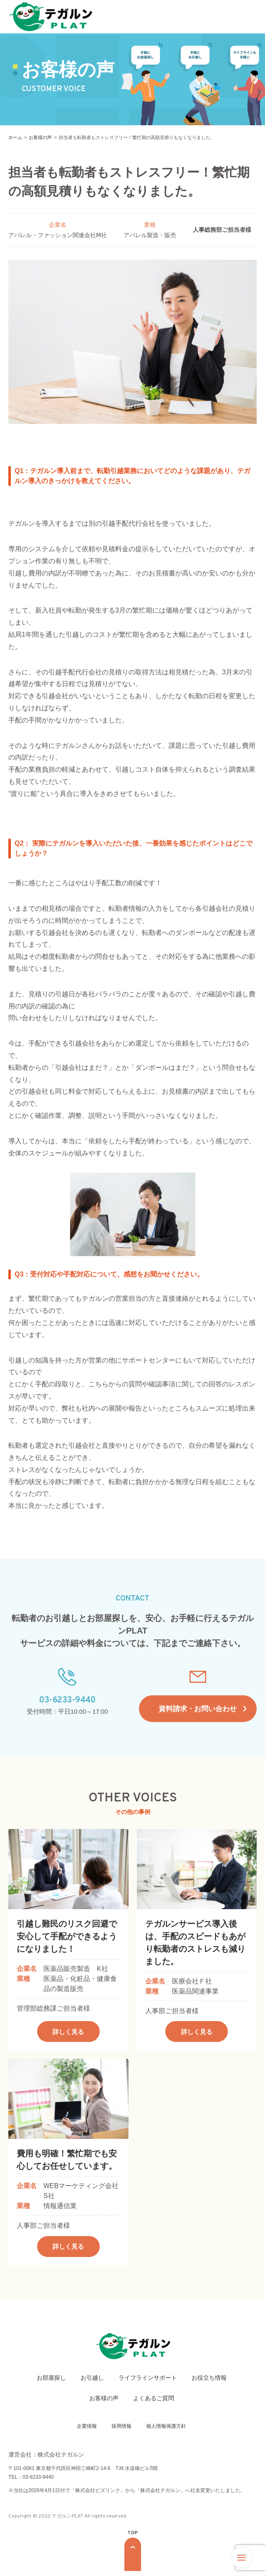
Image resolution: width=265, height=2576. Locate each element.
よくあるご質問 (153, 2402)
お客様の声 (104, 2402)
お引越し (92, 2382)
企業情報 (87, 2431)
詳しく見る (68, 2036)
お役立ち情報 (209, 2382)
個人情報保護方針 (166, 2431)
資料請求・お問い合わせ (197, 1711)
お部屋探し (51, 2382)
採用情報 (121, 2431)
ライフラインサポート (148, 2382)
